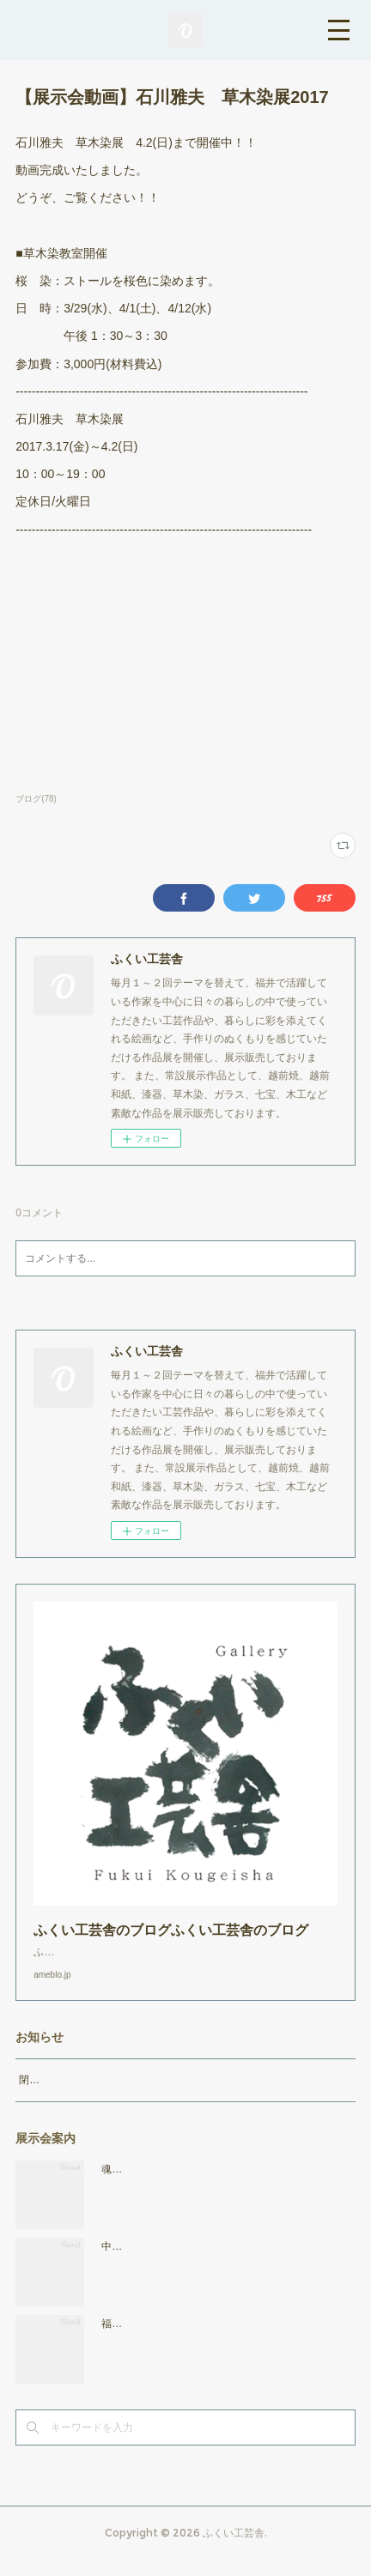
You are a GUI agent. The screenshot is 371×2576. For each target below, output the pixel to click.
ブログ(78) (36, 798)
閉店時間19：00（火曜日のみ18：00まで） (119, 2097)
